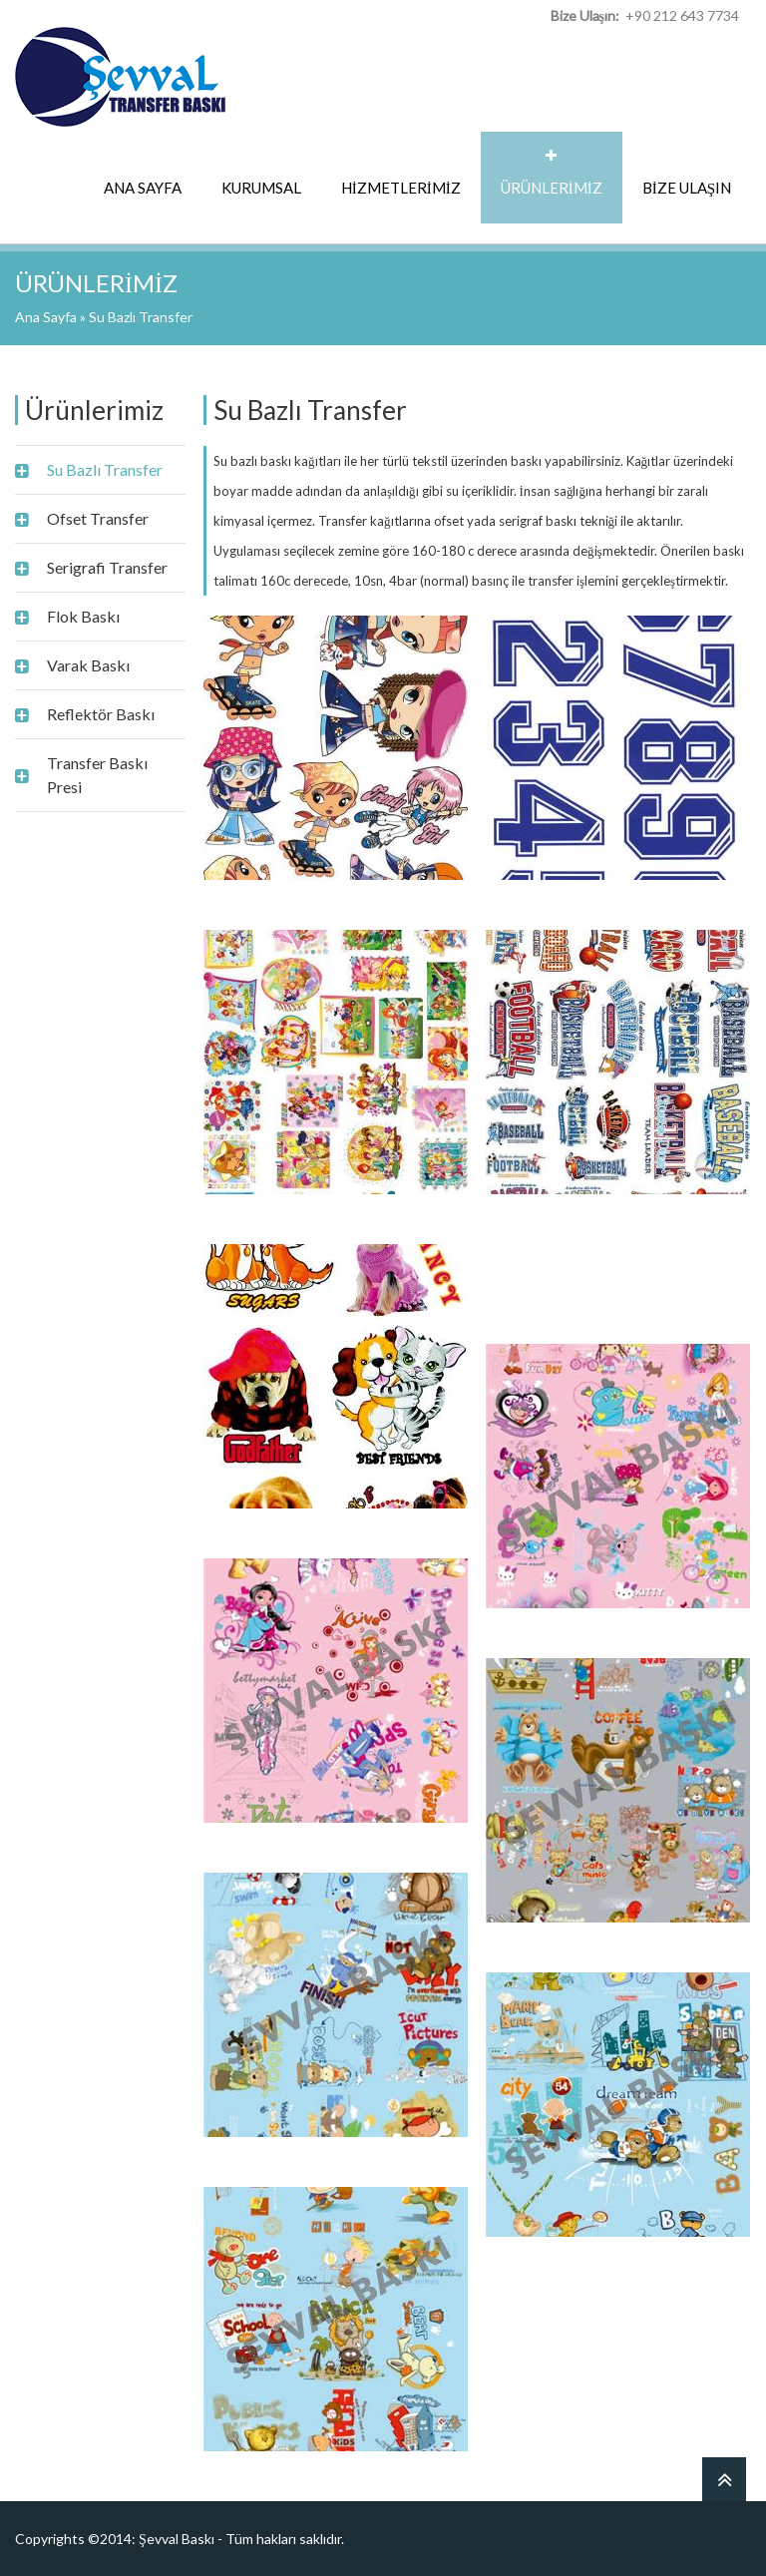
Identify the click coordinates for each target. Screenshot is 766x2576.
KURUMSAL (261, 188)
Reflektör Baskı (101, 713)
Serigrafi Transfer (107, 567)
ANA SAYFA (143, 188)
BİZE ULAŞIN (686, 188)
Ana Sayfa (46, 316)
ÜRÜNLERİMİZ (551, 188)
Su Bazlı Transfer (105, 469)
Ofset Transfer (98, 518)
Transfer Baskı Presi (97, 774)
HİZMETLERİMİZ (401, 188)
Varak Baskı (88, 664)
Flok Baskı (83, 616)
